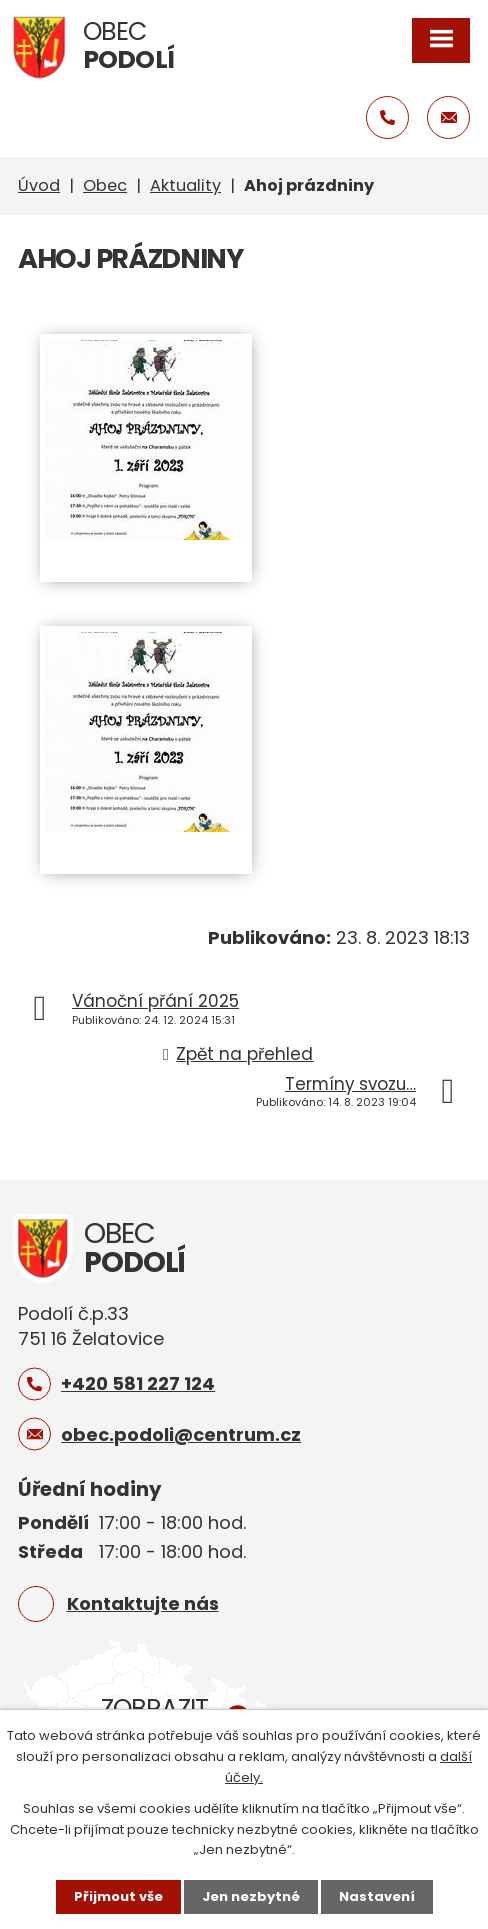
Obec (105, 185)
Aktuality (185, 185)
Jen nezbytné (251, 1896)
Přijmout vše (118, 1896)
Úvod (39, 185)
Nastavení (377, 1896)
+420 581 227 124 (138, 1383)
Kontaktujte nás (143, 1603)
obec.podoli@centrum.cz (181, 1434)
